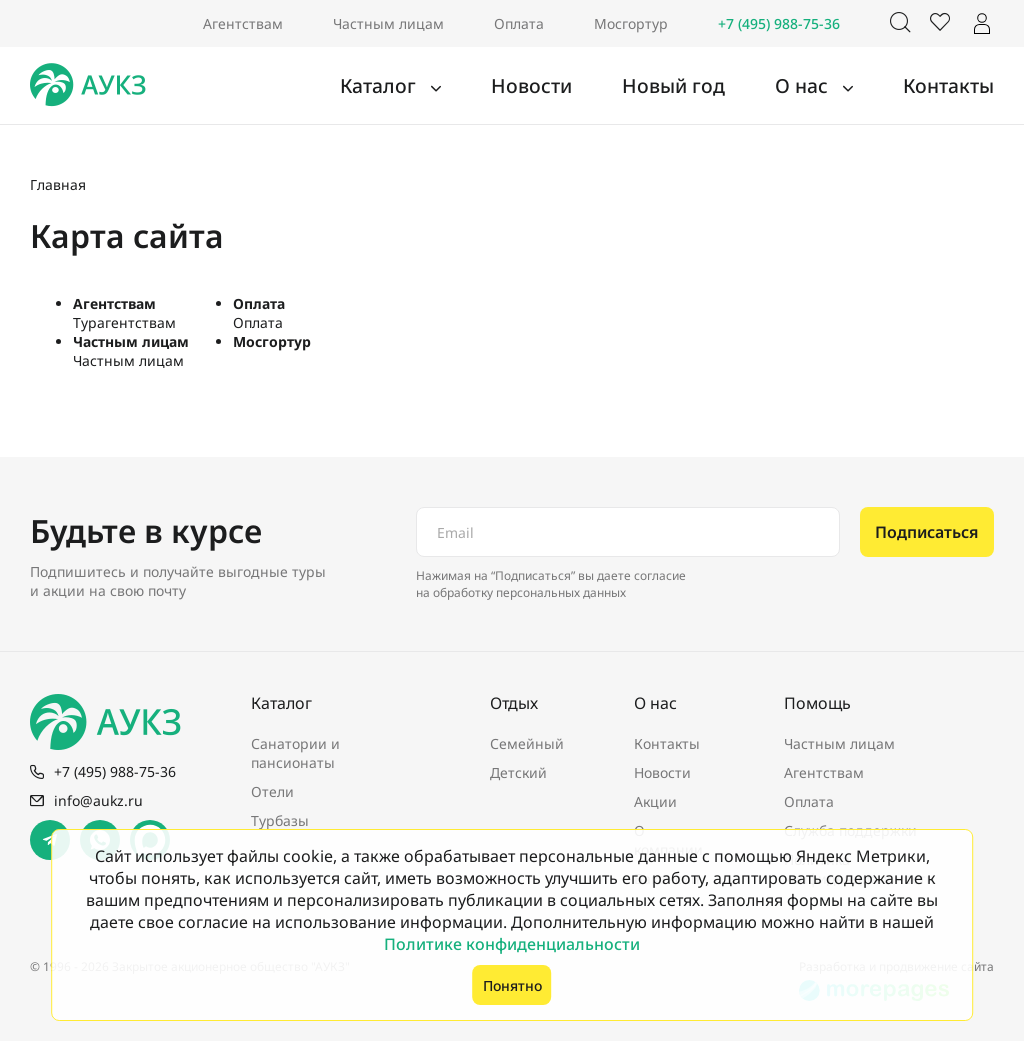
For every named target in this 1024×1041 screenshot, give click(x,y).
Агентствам (243, 23)
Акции (655, 801)
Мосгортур (631, 23)
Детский (518, 772)
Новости (586, 86)
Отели (272, 791)
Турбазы (280, 820)
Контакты (957, 86)
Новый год (711, 86)
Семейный (527, 743)
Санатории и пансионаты (295, 753)
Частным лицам (388, 23)
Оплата (519, 23)
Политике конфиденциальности (512, 944)
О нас (826, 86)
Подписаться (927, 532)
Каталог (450, 86)
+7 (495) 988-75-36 (779, 23)
